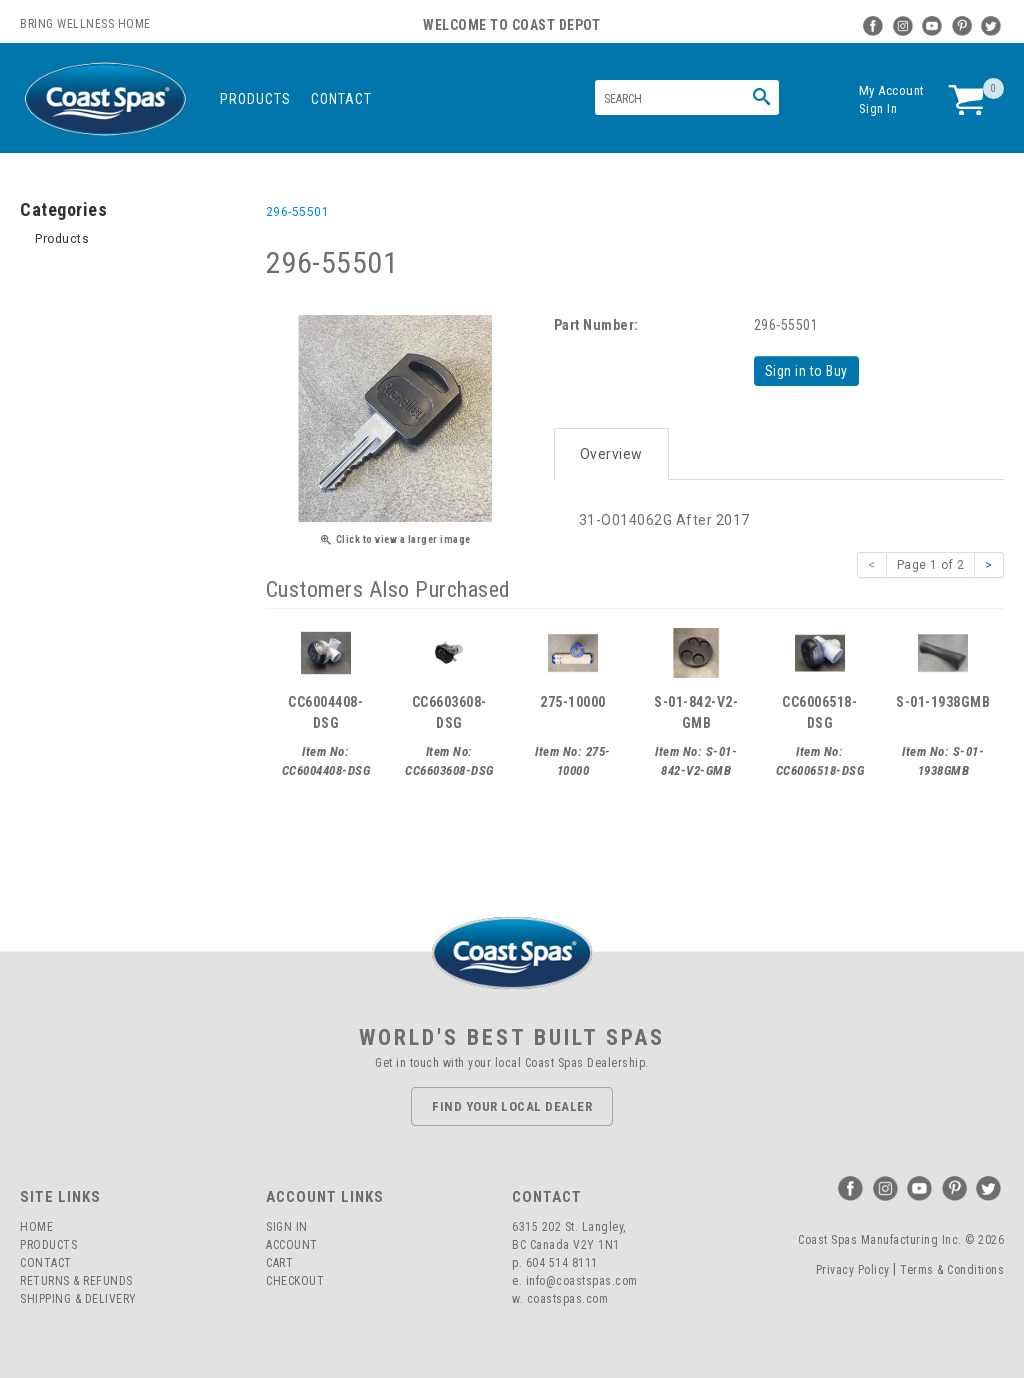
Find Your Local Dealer (512, 1104)
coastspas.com (568, 1298)
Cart (279, 1262)
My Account (892, 90)
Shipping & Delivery (78, 1298)
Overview (611, 452)
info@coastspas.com (582, 1280)
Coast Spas (105, 99)
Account (292, 1244)
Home (36, 1226)
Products (255, 99)
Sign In (878, 108)
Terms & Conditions (952, 1268)
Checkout (295, 1280)
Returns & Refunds (76, 1280)
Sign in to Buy (807, 371)
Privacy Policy (853, 1268)
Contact (341, 99)
